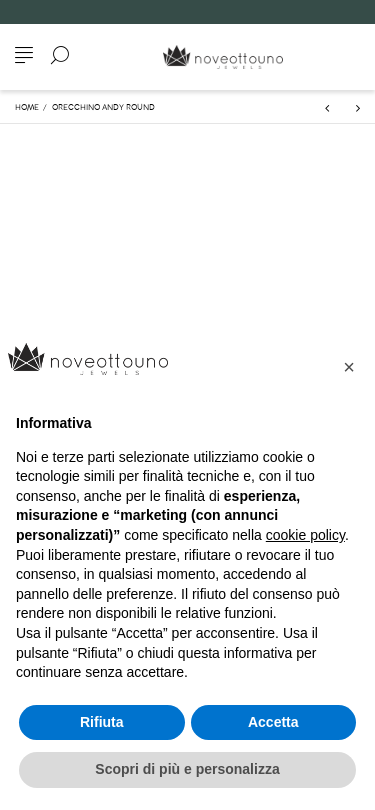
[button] (349, 367)
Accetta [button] (273, 722)
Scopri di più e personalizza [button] (187, 769)
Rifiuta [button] (102, 722)
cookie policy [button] (305, 535)
